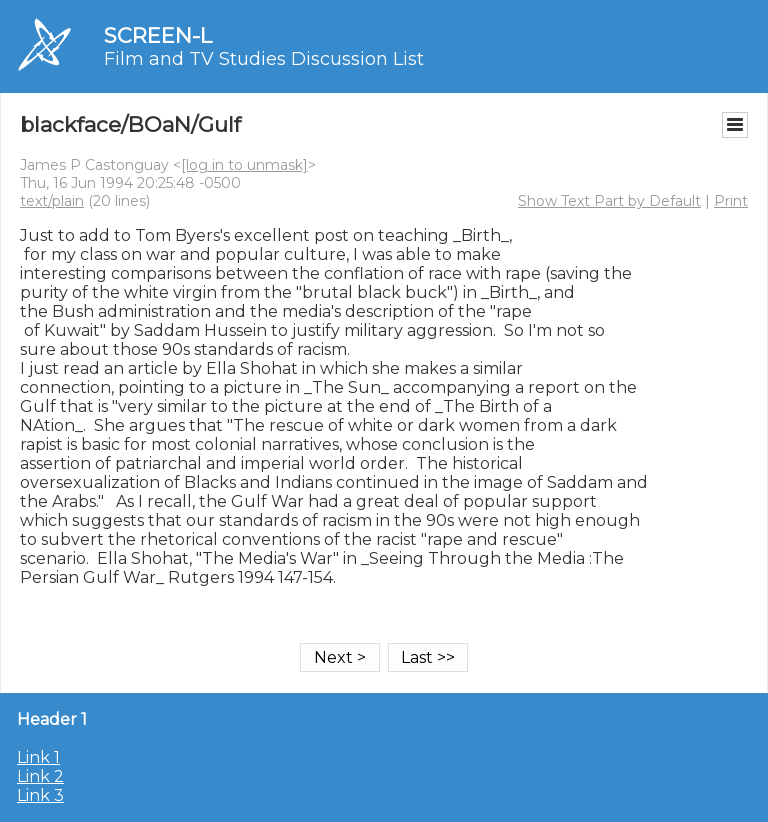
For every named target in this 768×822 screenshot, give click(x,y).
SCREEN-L (158, 35)
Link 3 (40, 795)
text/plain (52, 201)
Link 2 (40, 776)
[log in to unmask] (244, 165)
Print (731, 201)
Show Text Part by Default (609, 201)
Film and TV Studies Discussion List (264, 59)
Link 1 (38, 757)
